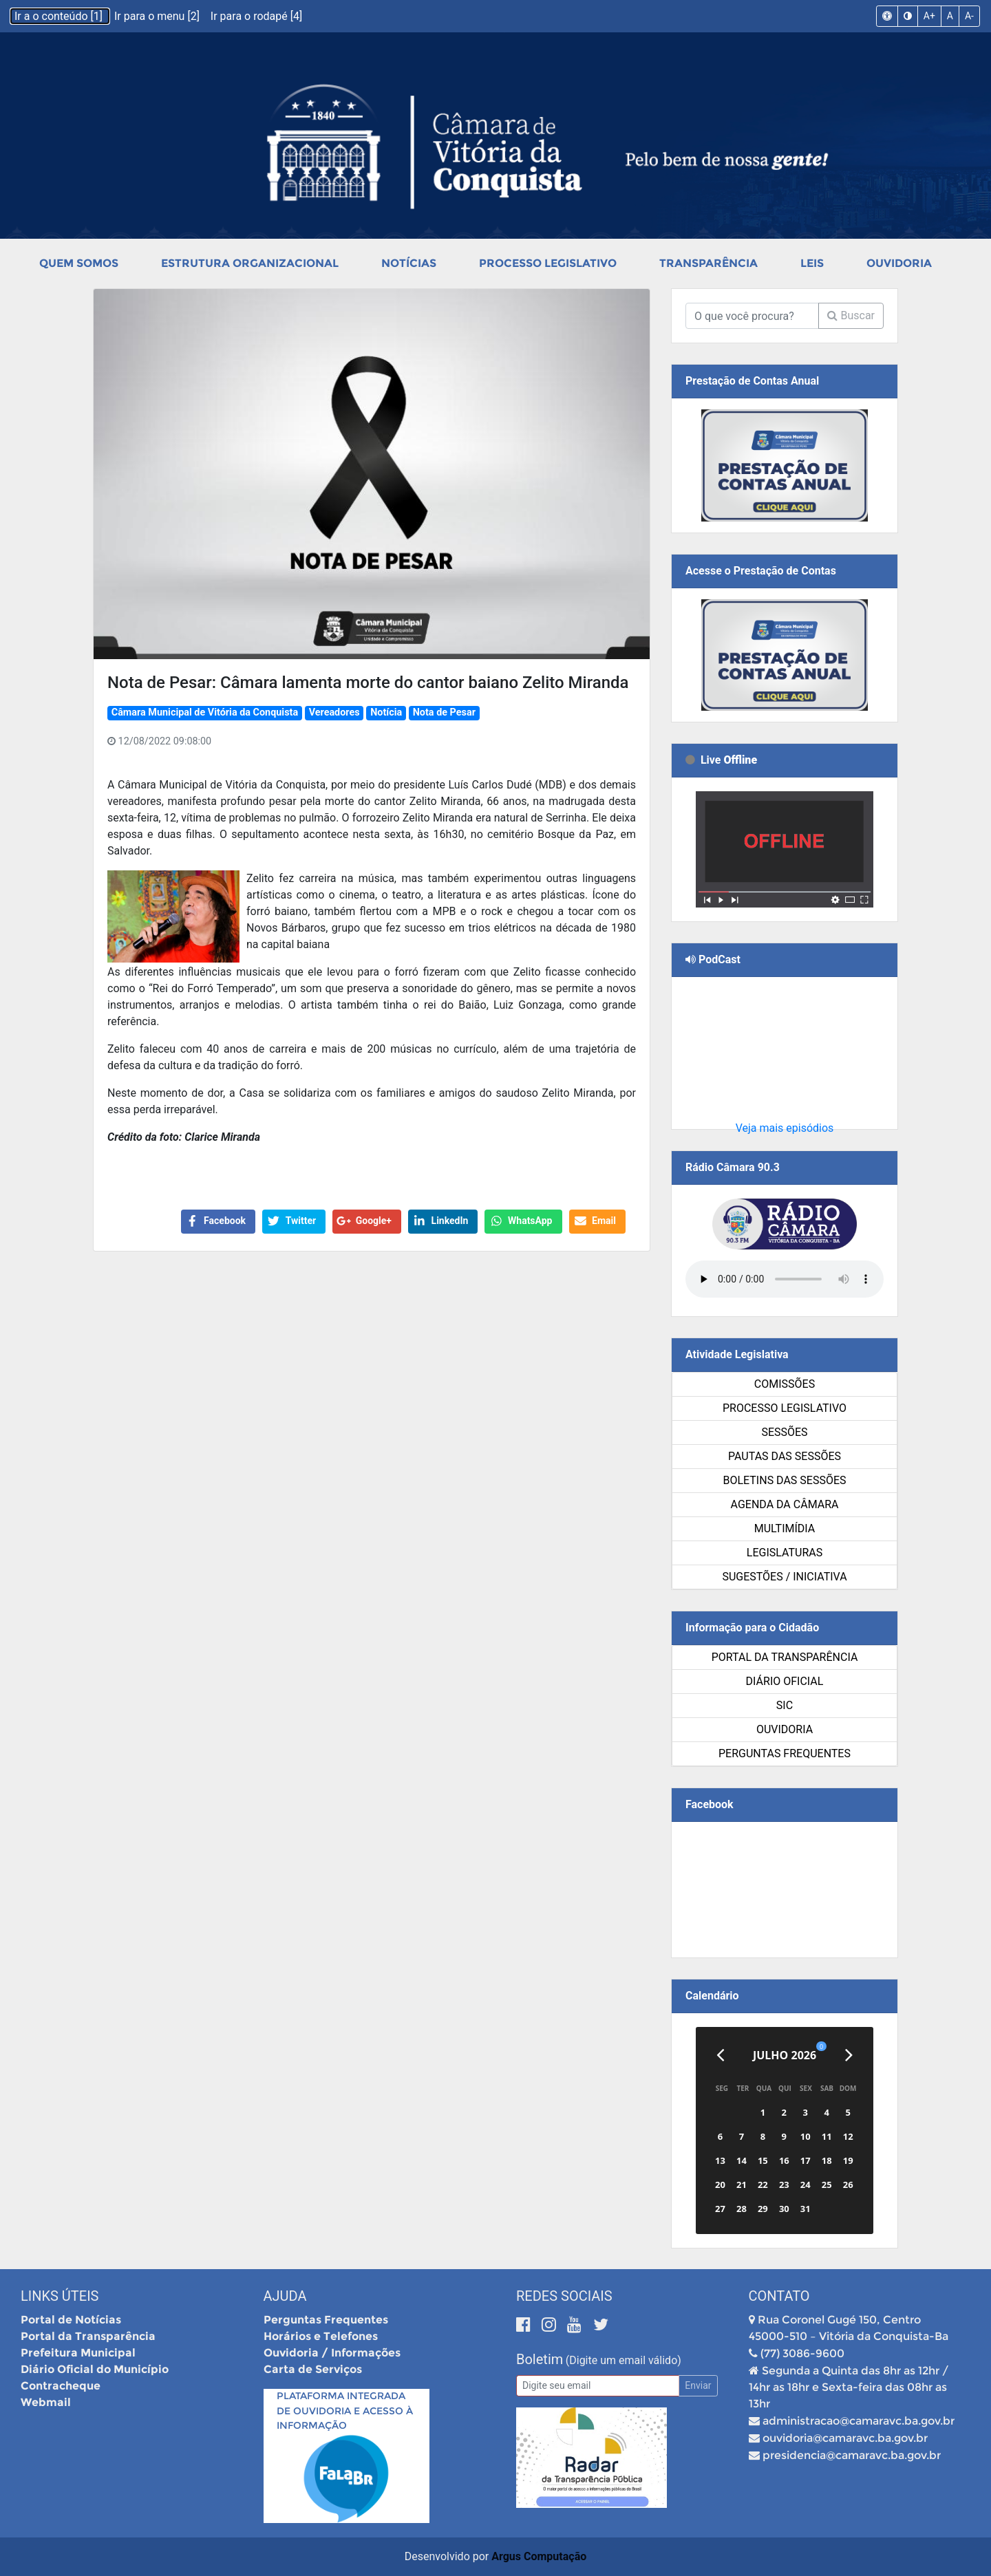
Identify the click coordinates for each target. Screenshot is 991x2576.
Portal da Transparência (785, 1657)
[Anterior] (720, 2055)
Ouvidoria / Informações (332, 2352)
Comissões (784, 1384)
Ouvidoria (899, 263)
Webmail (46, 2402)
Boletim (539, 2359)
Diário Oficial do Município (95, 2369)
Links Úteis (59, 2296)
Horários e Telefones (321, 2336)
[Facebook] (525, 2324)
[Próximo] (849, 2055)
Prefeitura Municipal (78, 2352)
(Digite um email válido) (623, 2360)
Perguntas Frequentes (784, 1753)
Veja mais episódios (785, 1128)
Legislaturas (784, 1552)
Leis (812, 263)
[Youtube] (576, 2324)
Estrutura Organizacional (250, 263)
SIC (784, 1705)
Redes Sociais (564, 2296)
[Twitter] (600, 2324)
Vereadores (334, 712)
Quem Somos (78, 263)
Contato (779, 2296)
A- (969, 15)
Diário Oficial (785, 1681)
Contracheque (60, 2385)
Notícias (408, 263)
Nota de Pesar (444, 712)
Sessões (784, 1432)
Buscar (851, 315)
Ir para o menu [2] (158, 16)
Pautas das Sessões (784, 1456)
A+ (929, 15)
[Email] (597, 2385)
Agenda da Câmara (785, 1504)
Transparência (708, 263)
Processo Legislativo (548, 263)
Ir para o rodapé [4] (256, 16)
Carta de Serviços (313, 2369)
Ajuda (285, 2296)
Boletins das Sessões (784, 1480)
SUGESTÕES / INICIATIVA (784, 1576)
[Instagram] (551, 2324)
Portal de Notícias (71, 2319)
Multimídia (784, 1528)
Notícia (386, 712)
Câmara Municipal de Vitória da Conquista (204, 712)
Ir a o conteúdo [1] (59, 16)
